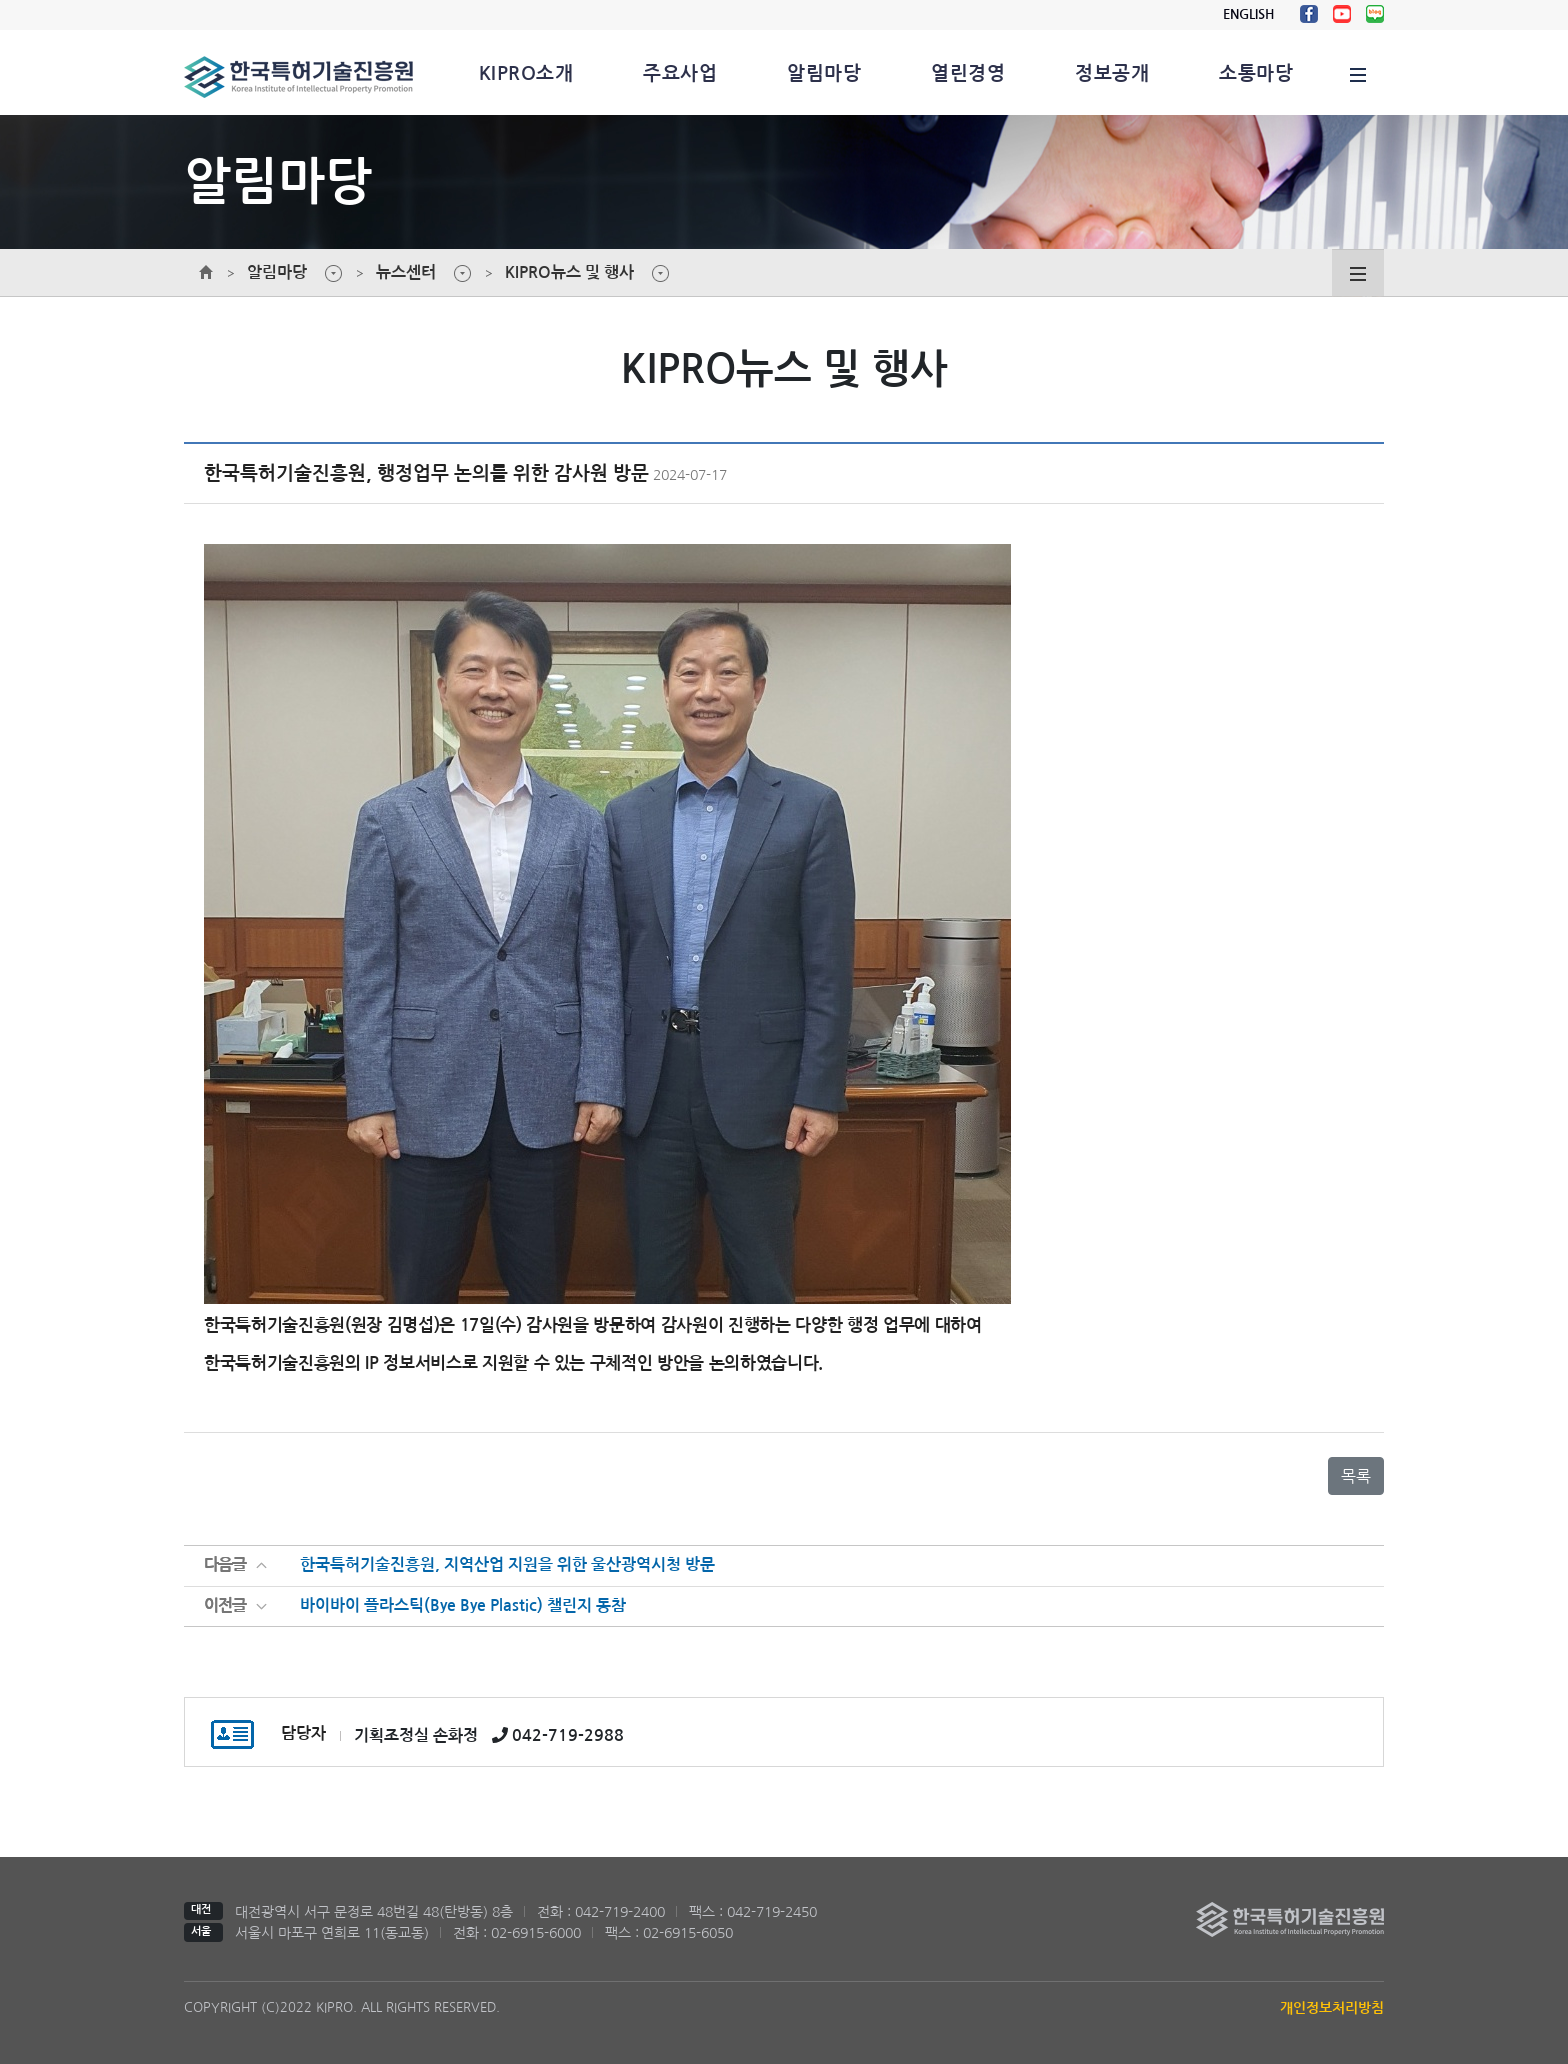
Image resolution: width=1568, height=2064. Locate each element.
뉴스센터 (406, 272)
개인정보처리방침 (1332, 2008)
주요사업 (680, 73)
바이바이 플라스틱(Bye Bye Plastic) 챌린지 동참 (463, 1607)
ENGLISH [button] (1248, 14)
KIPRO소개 (526, 73)
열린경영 (968, 73)
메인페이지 (206, 273)
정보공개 (1112, 73)
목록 (1356, 1476)
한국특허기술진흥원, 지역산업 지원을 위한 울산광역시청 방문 (507, 1566)
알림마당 (824, 73)
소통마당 (1256, 73)
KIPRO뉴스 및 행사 (569, 272)
